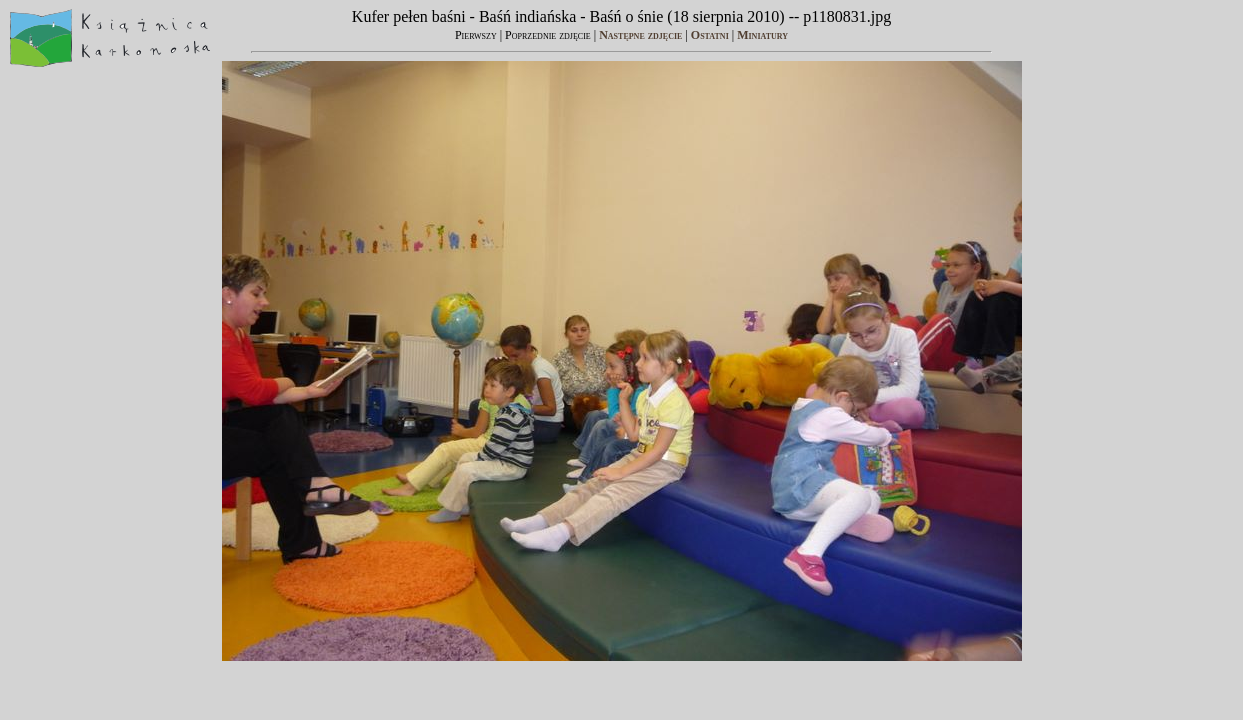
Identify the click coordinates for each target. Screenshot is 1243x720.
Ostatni (710, 35)
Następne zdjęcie (640, 35)
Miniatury (762, 35)
